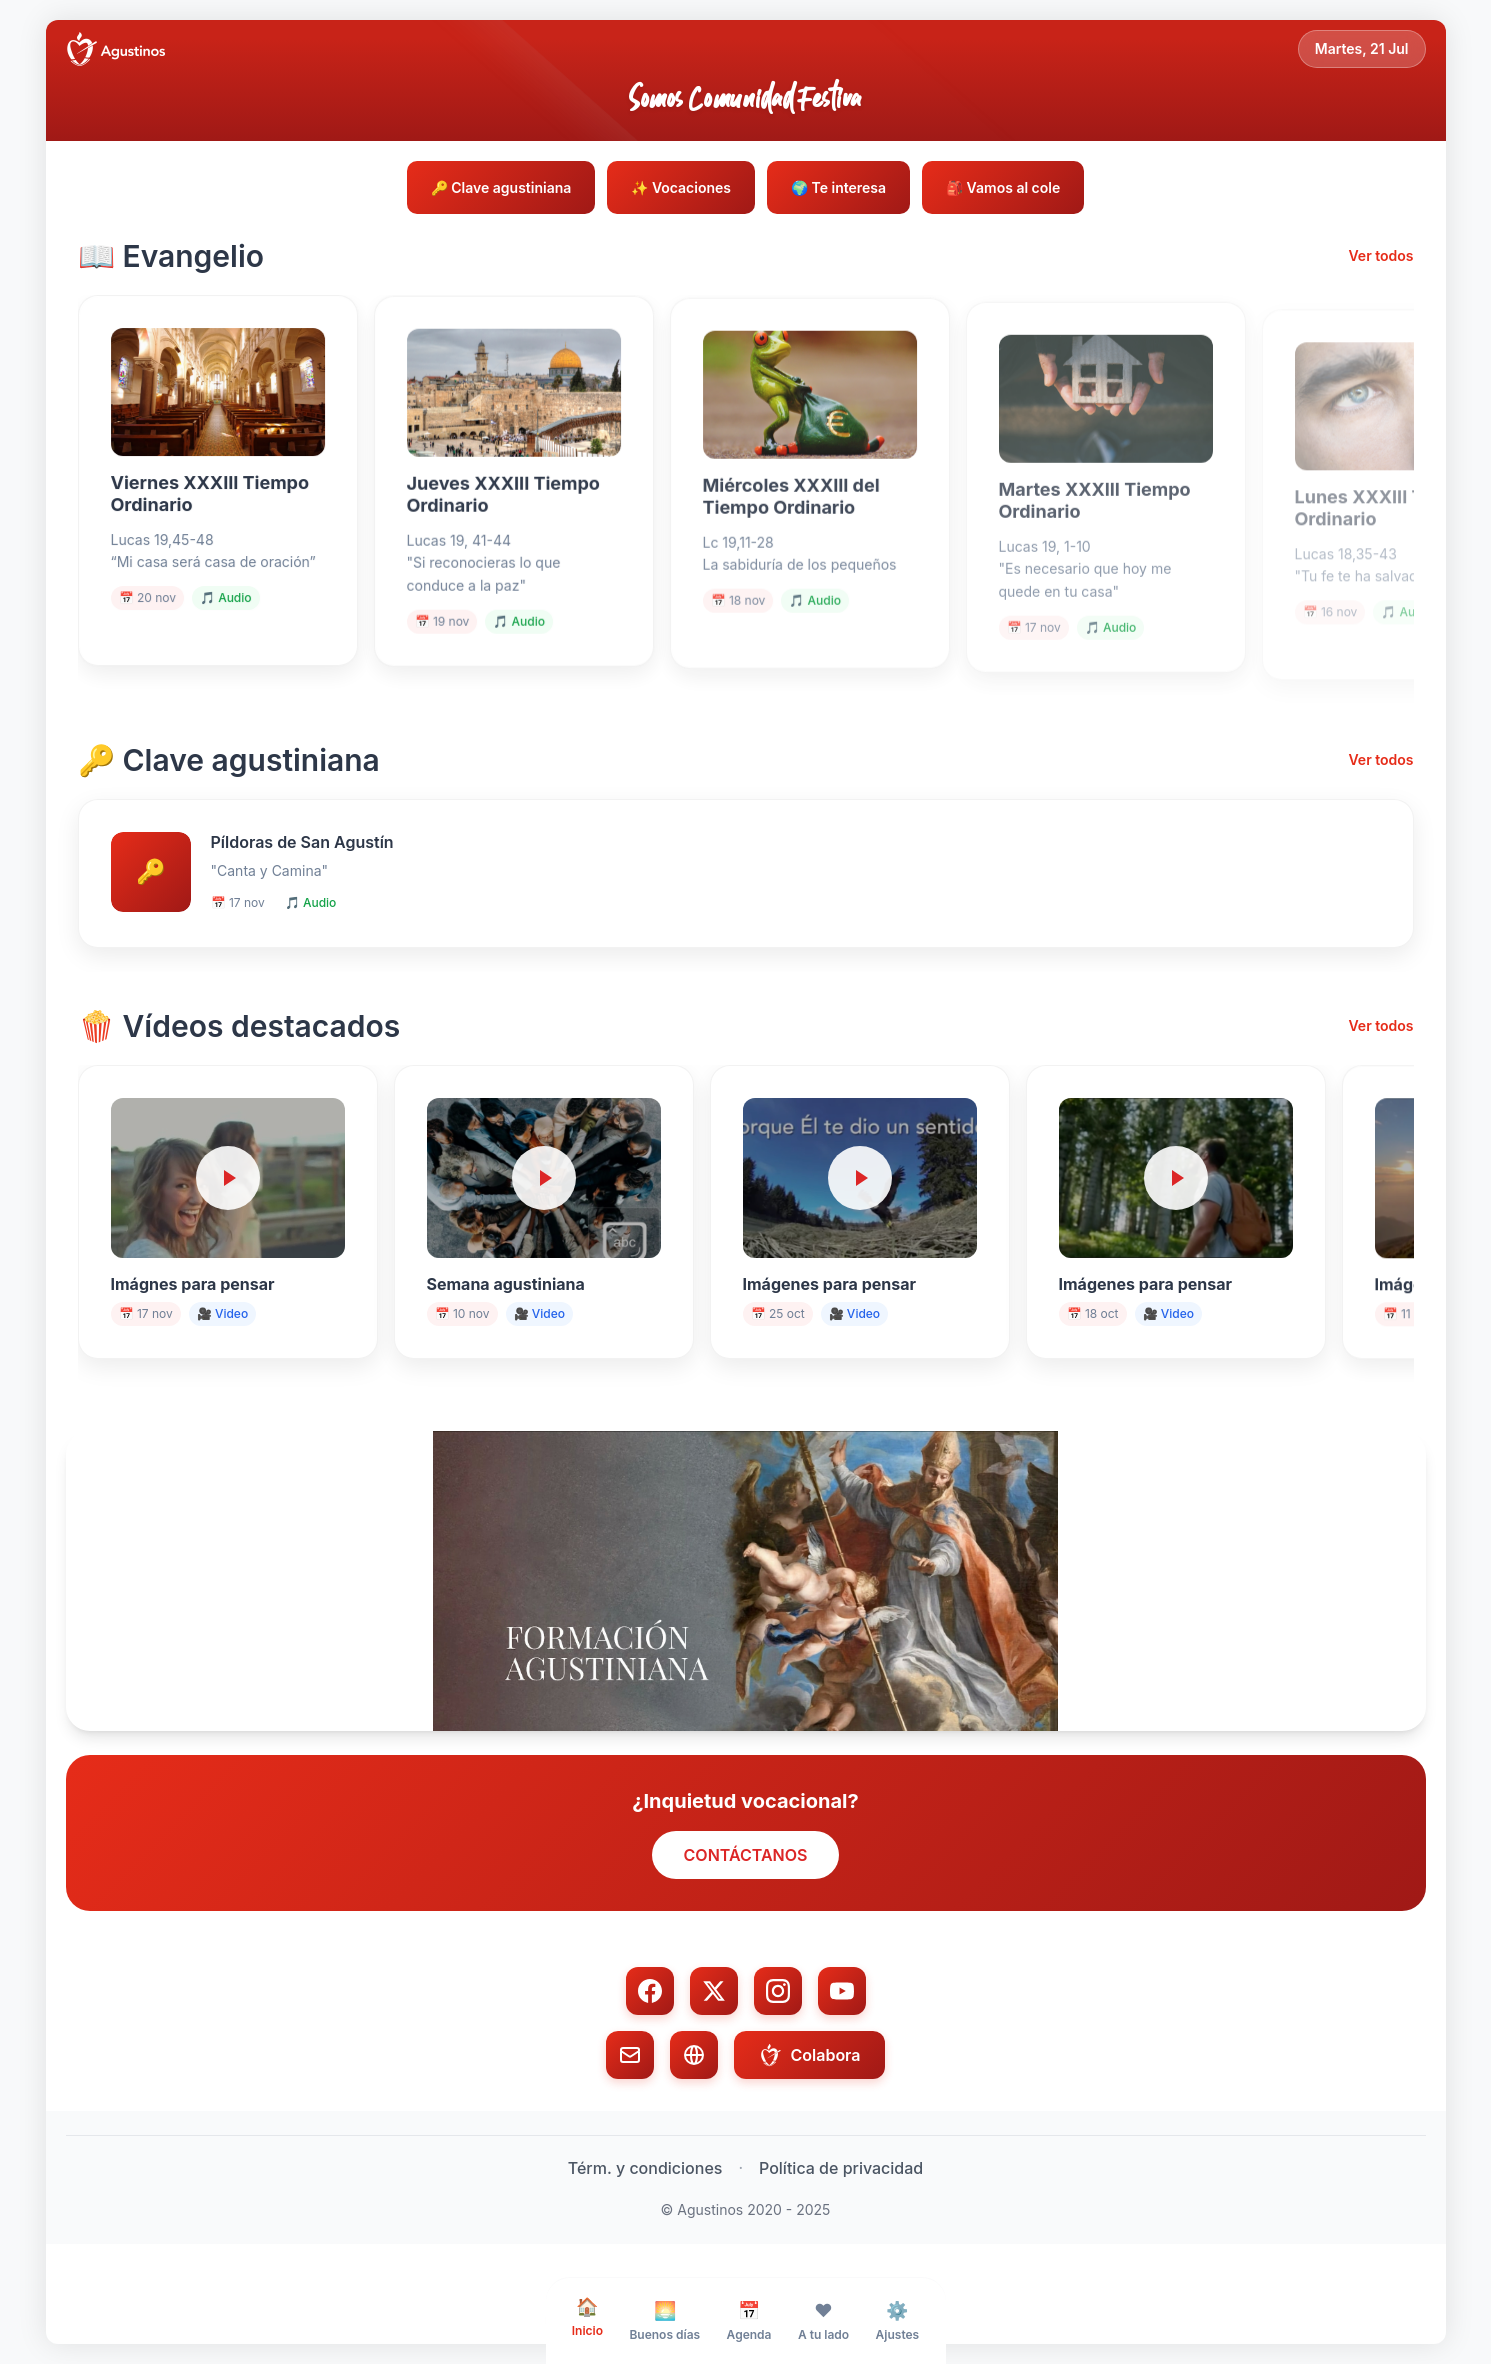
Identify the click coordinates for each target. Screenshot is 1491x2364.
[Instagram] (778, 1991)
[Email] (630, 2055)
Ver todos (1380, 255)
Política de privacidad (841, 2168)
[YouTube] (842, 1991)
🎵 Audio (226, 607)
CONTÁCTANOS (746, 1855)
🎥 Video (222, 1313)
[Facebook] (650, 1991)
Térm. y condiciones (645, 2168)
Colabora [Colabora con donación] (809, 2055)
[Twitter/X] (714, 1991)
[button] (746, 1581)
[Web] (694, 2055)
